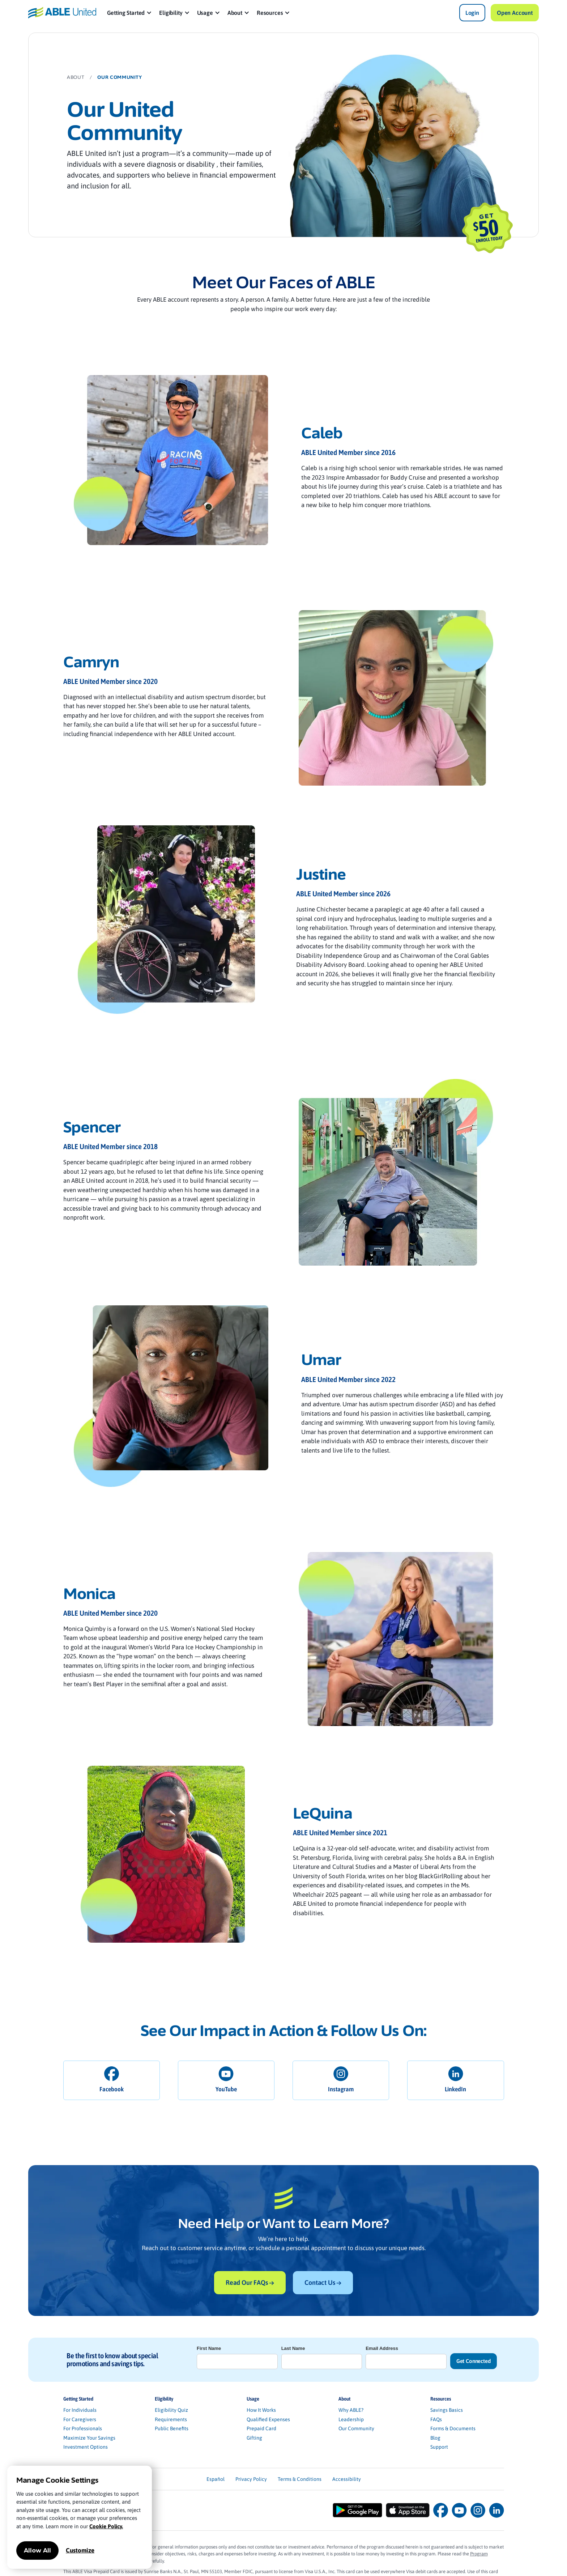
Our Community (356, 2428)
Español (215, 2479)
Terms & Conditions (299, 2479)
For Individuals (80, 2410)
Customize (80, 2550)
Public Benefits (171, 2428)
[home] (62, 12)
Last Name (293, 2348)
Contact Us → (322, 2282)
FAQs (436, 2419)
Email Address (382, 2348)
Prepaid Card (261, 2428)
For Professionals (82, 2428)
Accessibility (346, 2479)
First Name (209, 2348)
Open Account (515, 12)
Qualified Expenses (268, 2419)
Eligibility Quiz (171, 2410)
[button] (129, 13)
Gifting (254, 2438)
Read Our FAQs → (250, 2282)
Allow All (37, 2550)
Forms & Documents (453, 2428)
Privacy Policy (251, 2479)
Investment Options (85, 2447)
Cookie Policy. (106, 2526)
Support (439, 2447)
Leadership (351, 2419)
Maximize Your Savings (89, 2438)
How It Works (261, 2410)
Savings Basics (446, 2410)
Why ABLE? (350, 2410)
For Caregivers (79, 2419)
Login (472, 12)
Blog (435, 2438)
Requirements (171, 2419)
